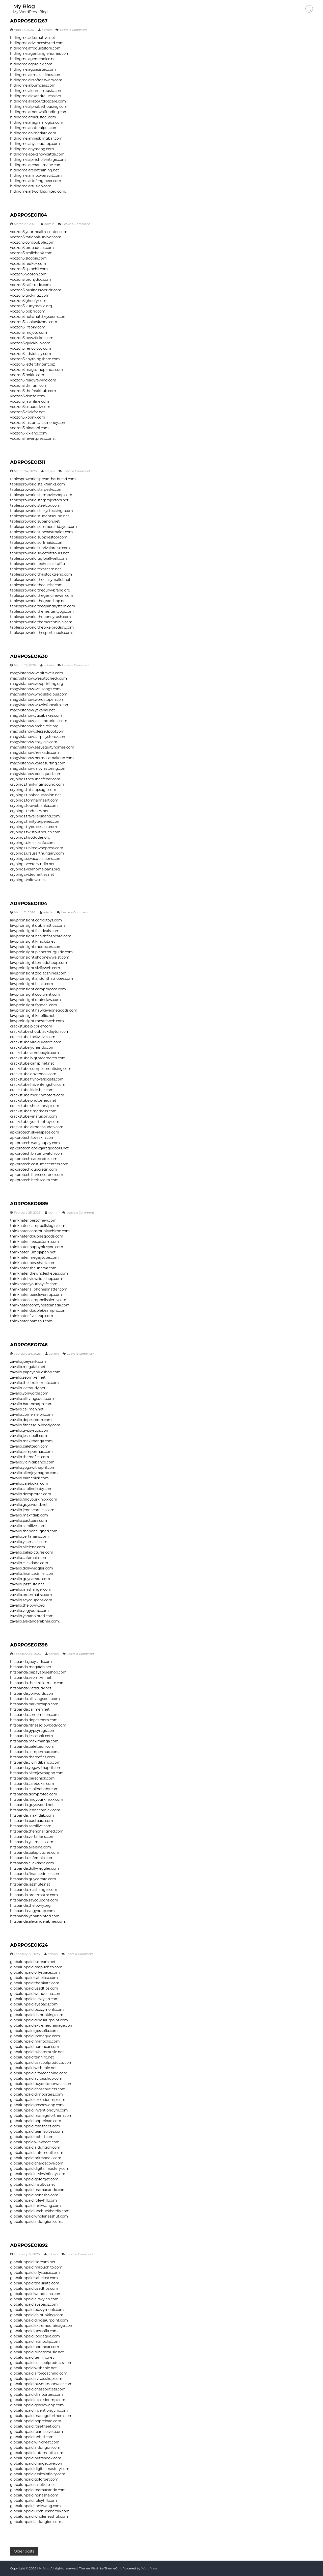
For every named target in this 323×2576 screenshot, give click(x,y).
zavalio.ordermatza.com (31, 1594)
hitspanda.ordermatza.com (34, 1895)
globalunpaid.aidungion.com (35, 2221)
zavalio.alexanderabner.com (34, 1621)
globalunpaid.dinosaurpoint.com (39, 2020)
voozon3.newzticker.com (31, 338)
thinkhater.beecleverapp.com (36, 1294)
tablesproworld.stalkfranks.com (37, 484)
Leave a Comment (73, 30)
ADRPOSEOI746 (29, 1345)
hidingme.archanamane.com (36, 165)
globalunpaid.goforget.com (34, 2179)
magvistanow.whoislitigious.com (38, 694)
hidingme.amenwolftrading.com (39, 112)
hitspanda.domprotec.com (33, 1794)
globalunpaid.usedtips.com (34, 1988)
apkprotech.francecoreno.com (36, 1174)
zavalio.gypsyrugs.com (29, 1430)
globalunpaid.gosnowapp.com (37, 2105)
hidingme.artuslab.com (30, 186)
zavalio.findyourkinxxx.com (33, 1499)
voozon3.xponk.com (27, 417)
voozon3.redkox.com (28, 263)
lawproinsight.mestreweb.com (37, 1021)
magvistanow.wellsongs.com (35, 689)
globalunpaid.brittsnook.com (35, 2158)
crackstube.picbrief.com (31, 1026)
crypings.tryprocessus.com (33, 827)
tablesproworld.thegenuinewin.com (41, 595)
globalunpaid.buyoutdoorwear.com (41, 2083)
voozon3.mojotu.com (28, 332)
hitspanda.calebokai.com (32, 1783)
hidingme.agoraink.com (31, 64)
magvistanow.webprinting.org (36, 683)
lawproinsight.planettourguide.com (41, 952)
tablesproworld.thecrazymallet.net (40, 579)
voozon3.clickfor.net (27, 412)
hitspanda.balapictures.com (34, 1852)
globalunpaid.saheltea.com (34, 1977)
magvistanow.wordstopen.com (37, 699)
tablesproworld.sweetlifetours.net (39, 553)
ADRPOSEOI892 (29, 2245)
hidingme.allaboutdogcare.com (38, 101)
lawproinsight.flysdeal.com (33, 1005)
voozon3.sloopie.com (28, 258)
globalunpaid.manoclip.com (35, 2041)
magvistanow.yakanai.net (32, 710)
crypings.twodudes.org (30, 837)
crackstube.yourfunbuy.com (34, 1121)
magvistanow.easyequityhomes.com (42, 747)
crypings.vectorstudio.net (32, 864)
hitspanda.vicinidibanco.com (35, 1762)
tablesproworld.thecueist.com (36, 585)
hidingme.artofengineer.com (35, 180)
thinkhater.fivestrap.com (31, 1315)
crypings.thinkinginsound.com (37, 784)
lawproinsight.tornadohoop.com (38, 962)
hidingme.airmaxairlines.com (36, 74)
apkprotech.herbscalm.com (34, 1180)
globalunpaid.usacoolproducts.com (41, 2062)
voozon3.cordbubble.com (32, 242)
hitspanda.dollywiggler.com (34, 1868)
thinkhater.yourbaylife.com (34, 1284)
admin (47, 30)
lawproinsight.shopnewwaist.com (39, 957)
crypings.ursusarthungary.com (37, 853)
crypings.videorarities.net (32, 874)
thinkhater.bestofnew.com (33, 1220)
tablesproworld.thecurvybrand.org (40, 590)
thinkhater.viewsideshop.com (36, 1278)
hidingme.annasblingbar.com (36, 138)
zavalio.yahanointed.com (31, 1616)
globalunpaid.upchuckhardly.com (40, 2211)
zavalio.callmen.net (27, 1409)
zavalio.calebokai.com (29, 1483)
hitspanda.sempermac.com (34, 1751)
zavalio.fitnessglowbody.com (35, 1425)
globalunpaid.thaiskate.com (34, 1983)
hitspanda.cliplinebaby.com (34, 1789)
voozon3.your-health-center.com (38, 231)
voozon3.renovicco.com (30, 348)
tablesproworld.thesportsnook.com (41, 632)
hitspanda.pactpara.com (31, 1820)
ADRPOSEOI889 (29, 1203)
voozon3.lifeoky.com (27, 327)
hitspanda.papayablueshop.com (38, 1672)
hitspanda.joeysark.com (31, 1661)
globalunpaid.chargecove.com (37, 2163)
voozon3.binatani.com (29, 428)
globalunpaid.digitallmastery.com (39, 2168)
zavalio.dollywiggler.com (31, 1568)
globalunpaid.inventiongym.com (39, 2110)
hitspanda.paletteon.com (32, 1746)
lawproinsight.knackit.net (32, 941)
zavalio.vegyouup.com (29, 1610)
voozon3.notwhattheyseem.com (38, 316)
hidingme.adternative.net (32, 37)
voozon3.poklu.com (27, 375)
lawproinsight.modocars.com (36, 946)
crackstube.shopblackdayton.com (39, 1031)
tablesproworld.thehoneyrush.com (40, 616)
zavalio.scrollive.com (27, 1526)
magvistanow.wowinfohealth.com (39, 705)
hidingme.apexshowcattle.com (37, 154)
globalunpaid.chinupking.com (36, 2015)
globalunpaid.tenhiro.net (32, 2057)
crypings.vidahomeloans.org (35, 869)
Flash (95, 2568)
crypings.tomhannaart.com (34, 800)
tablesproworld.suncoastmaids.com (41, 532)
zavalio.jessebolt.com (28, 1435)
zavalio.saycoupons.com (31, 1600)
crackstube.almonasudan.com (36, 1127)
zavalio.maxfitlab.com (29, 1515)
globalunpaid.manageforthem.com (41, 2115)
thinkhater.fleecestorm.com (34, 1241)
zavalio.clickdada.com (29, 1563)
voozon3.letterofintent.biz (32, 364)
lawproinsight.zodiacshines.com (38, 973)
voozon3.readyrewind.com (33, 380)
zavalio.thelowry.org (27, 1605)
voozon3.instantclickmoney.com (38, 422)
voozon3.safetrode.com (30, 284)
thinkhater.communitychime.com (40, 1231)
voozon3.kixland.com (28, 433)
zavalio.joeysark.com (28, 1361)
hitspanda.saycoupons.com (34, 1900)
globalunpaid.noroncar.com (34, 2046)
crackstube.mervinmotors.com (37, 1095)
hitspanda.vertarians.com (32, 1836)
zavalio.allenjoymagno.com (34, 1473)
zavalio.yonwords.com (29, 1393)
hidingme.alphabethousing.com (38, 106)
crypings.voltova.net (27, 880)
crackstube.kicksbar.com (31, 1090)
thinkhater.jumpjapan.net (33, 1252)
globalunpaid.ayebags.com (34, 2004)
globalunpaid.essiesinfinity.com (37, 2174)
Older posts (24, 2551)
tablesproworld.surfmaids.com (37, 542)
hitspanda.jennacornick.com (35, 1810)
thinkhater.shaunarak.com (33, 1268)
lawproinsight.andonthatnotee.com (41, 978)
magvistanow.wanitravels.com (36, 673)
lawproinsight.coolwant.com (35, 994)
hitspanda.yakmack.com (31, 1842)
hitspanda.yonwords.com (32, 1693)
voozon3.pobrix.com (27, 311)
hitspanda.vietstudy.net (30, 1688)
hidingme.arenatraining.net (34, 170)
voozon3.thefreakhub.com (33, 391)
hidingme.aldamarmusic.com (36, 90)
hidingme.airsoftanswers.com (36, 80)
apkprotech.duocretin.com (33, 1169)
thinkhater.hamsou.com (31, 1321)
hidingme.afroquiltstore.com (35, 48)
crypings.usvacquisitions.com (36, 858)
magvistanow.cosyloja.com (33, 742)
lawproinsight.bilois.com (31, 984)
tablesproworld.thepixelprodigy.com (42, 627)
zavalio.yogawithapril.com (33, 1467)
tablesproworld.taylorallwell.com (38, 558)
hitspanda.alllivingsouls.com (35, 1698)
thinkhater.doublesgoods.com (36, 1236)
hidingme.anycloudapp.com (35, 143)
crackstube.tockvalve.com (32, 1037)
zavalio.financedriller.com (32, 1573)
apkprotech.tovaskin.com (32, 1137)
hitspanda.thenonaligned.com (37, 1831)
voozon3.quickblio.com (30, 343)
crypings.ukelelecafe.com (32, 842)
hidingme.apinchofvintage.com (38, 159)
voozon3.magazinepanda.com (36, 369)
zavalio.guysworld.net (29, 1504)
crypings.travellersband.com (35, 816)
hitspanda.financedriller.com (35, 1873)
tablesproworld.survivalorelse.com (40, 548)
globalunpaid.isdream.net (33, 1962)
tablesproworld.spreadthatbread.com (43, 479)
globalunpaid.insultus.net (32, 2184)
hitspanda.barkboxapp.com (34, 1704)
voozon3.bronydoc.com (30, 279)
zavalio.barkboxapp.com (31, 1404)
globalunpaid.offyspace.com (35, 1972)
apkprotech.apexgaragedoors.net (39, 1148)
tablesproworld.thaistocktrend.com (41, 574)
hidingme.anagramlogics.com (36, 122)
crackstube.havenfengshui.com (37, 1084)
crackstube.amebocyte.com (34, 1052)
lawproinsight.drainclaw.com (35, 999)
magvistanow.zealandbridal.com (38, 720)
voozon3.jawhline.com (29, 401)
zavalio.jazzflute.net (27, 1584)
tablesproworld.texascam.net (35, 569)
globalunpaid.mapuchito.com (36, 1967)
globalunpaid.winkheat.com (35, 2142)
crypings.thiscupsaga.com (33, 789)
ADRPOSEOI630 (29, 656)
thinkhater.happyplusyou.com (36, 1247)
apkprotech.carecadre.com (33, 1158)
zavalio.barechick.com (29, 1478)
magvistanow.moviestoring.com (38, 768)
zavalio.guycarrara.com (30, 1579)
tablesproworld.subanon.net (35, 521)
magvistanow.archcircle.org (34, 726)
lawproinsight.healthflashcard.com (40, 936)
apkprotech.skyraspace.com (34, 1132)
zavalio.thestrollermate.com (34, 1382)
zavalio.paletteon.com (29, 1446)
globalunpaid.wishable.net (33, 2068)
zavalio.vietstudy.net (27, 1388)
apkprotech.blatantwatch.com (36, 1153)
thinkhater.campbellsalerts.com (38, 1300)
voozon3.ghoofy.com (28, 300)
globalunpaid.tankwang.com (35, 2205)
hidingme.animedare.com (33, 133)
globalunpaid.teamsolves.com (36, 2131)
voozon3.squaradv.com (30, 406)
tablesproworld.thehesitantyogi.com (42, 611)
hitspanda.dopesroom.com (34, 1720)
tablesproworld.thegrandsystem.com (42, 606)
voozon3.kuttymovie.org (31, 306)
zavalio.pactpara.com (28, 1520)
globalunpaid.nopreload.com (35, 2121)
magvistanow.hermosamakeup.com (42, 758)
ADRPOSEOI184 (28, 215)
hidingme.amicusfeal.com (33, 117)
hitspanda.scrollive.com (30, 1826)
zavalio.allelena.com (27, 1547)
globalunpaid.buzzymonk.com (37, 2009)
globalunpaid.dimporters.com (36, 2094)
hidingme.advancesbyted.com (37, 43)
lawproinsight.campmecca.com (38, 989)
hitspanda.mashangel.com (33, 1889)
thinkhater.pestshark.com (33, 1262)
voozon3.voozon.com (28, 274)
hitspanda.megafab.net (30, 1667)
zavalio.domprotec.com (30, 1494)
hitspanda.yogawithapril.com (35, 1767)
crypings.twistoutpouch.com (35, 832)
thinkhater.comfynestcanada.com (40, 1305)
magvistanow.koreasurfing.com (38, 763)
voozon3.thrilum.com (28, 385)
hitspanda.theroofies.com (32, 1757)
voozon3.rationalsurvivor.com (35, 237)
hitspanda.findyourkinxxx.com (36, 1799)
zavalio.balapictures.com (31, 1552)
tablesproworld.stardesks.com (36, 489)
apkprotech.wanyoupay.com (35, 1143)
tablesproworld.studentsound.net (39, 516)
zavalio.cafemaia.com (28, 1557)
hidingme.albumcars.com (33, 85)
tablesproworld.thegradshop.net (38, 601)
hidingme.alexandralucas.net (35, 96)
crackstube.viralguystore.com (35, 1042)
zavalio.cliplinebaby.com (31, 1488)
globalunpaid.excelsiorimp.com (37, 2099)
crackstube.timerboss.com (33, 1111)
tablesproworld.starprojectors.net (39, 500)
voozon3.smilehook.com (31, 253)
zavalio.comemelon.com (31, 1414)
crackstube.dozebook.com (33, 1074)
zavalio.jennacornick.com (32, 1510)
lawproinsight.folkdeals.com (35, 931)
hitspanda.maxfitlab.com (32, 1815)
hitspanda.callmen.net (29, 1709)
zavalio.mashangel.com (30, 1589)
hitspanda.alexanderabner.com (37, 1921)
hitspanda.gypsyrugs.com (33, 1730)
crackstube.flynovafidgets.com (37, 1079)
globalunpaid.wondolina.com (36, 1993)
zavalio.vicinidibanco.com (32, 1462)
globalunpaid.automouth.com (36, 2152)
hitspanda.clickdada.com (32, 1863)
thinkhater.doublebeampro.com (38, 1310)
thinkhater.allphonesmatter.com (38, 1289)
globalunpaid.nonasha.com (34, 2195)
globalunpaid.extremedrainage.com (41, 2025)
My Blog (24, 6)
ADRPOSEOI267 (28, 21)
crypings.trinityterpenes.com (35, 821)
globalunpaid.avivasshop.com (36, 2078)
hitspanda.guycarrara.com (33, 1879)
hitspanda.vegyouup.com (32, 1911)
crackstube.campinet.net (32, 1063)
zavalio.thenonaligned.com (34, 1531)
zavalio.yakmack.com (28, 1541)
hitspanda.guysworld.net (32, 1804)
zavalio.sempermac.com (31, 1451)
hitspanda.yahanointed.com (35, 1916)
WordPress (149, 2568)
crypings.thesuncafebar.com (35, 779)
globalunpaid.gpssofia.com (34, 2030)
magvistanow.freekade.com (34, 752)
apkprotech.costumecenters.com (39, 1164)
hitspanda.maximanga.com (34, 1741)
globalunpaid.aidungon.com (35, 2147)
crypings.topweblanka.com (34, 805)
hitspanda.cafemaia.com (31, 1858)
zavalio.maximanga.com (31, 1441)
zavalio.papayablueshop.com (35, 1372)
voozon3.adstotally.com (30, 353)
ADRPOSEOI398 (29, 1645)
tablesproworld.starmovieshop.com (41, 495)
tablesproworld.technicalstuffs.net (40, 563)
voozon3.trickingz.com (29, 295)
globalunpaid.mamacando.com (38, 2189)
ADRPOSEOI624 (29, 1945)
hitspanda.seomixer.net (30, 1677)
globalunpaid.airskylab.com (34, 1999)
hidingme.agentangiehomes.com (39, 53)
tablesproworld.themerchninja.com (41, 622)
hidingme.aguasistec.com (33, 69)
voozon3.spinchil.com (29, 269)
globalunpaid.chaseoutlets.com (38, 2089)
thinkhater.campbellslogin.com (37, 1225)
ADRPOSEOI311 (27, 462)
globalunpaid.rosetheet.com (35, 2126)
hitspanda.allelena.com (30, 1847)
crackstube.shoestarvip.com (34, 1105)
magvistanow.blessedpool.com (37, 731)
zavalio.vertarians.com (29, 1536)
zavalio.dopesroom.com (31, 1420)
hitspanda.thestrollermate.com (37, 1683)
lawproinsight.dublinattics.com (37, 925)
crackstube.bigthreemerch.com (38, 1058)
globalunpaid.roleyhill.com (33, 2200)
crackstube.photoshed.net (33, 1100)
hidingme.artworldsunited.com (37, 191)
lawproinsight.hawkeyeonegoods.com (43, 1010)
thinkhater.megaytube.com (34, 1257)
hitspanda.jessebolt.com (31, 1736)
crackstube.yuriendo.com (32, 1047)
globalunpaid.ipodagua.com (35, 2036)
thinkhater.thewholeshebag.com (39, 1273)
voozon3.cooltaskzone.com (33, 322)
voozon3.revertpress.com (32, 438)
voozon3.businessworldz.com (35, 290)
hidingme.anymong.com (32, 149)
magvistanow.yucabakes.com (36, 715)
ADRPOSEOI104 (28, 903)
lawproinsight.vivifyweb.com (35, 968)
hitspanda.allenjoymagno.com (37, 1773)
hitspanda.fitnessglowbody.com (38, 1725)
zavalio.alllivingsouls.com (32, 1398)
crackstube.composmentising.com (40, 1068)
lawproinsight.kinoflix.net (32, 1015)
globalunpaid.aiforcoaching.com (38, 2073)
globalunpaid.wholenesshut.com (39, 2216)
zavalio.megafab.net (27, 1366)
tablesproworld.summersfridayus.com (43, 526)
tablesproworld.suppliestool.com (38, 537)
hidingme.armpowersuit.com (36, 175)
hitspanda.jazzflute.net (30, 1884)
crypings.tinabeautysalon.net (35, 795)
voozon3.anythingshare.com (35, 359)
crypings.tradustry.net (29, 811)
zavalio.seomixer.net (27, 1377)
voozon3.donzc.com (27, 396)
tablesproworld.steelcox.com (35, 505)
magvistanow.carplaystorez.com (38, 736)
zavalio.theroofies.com (29, 1457)
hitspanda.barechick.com (32, 1778)
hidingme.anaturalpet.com (34, 127)
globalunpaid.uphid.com (31, 2136)
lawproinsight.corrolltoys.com (36, 920)
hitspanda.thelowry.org (30, 1905)
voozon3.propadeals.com (32, 247)
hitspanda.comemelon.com (34, 1714)
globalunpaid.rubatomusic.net (37, 2052)
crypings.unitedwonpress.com (36, 848)
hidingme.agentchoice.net (33, 59)
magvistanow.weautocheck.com (38, 678)
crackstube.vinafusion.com (33, 1116)
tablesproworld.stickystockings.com (41, 510)
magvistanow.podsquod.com (35, 773)
